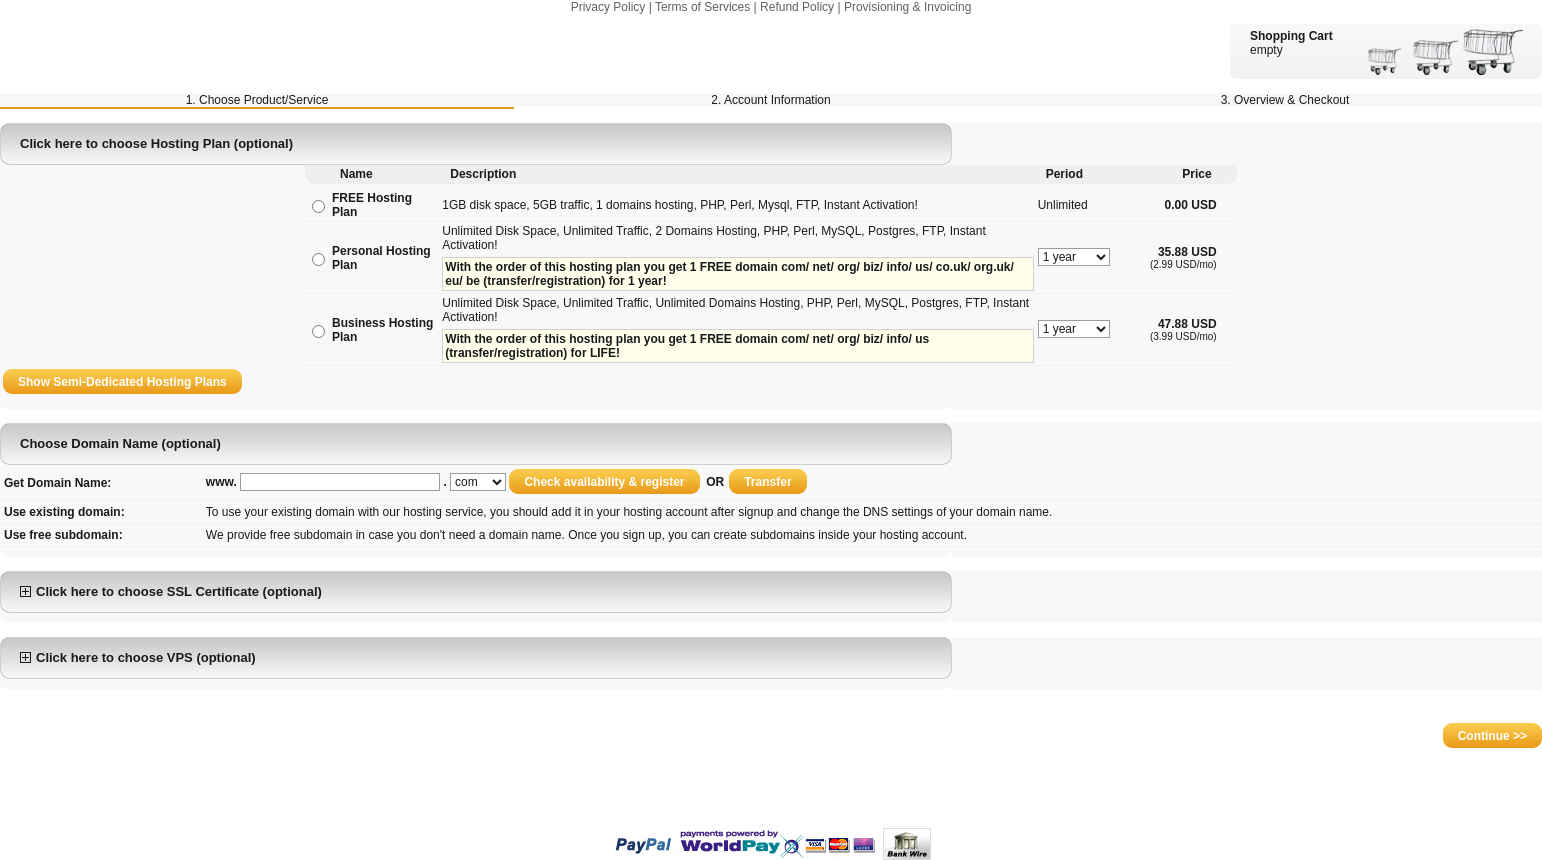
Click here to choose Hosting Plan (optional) (156, 143)
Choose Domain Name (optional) (120, 443)
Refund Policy (797, 7)
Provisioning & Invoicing (907, 7)
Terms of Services (702, 7)
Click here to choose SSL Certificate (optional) (171, 591)
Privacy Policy (608, 7)
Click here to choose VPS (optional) (138, 657)
